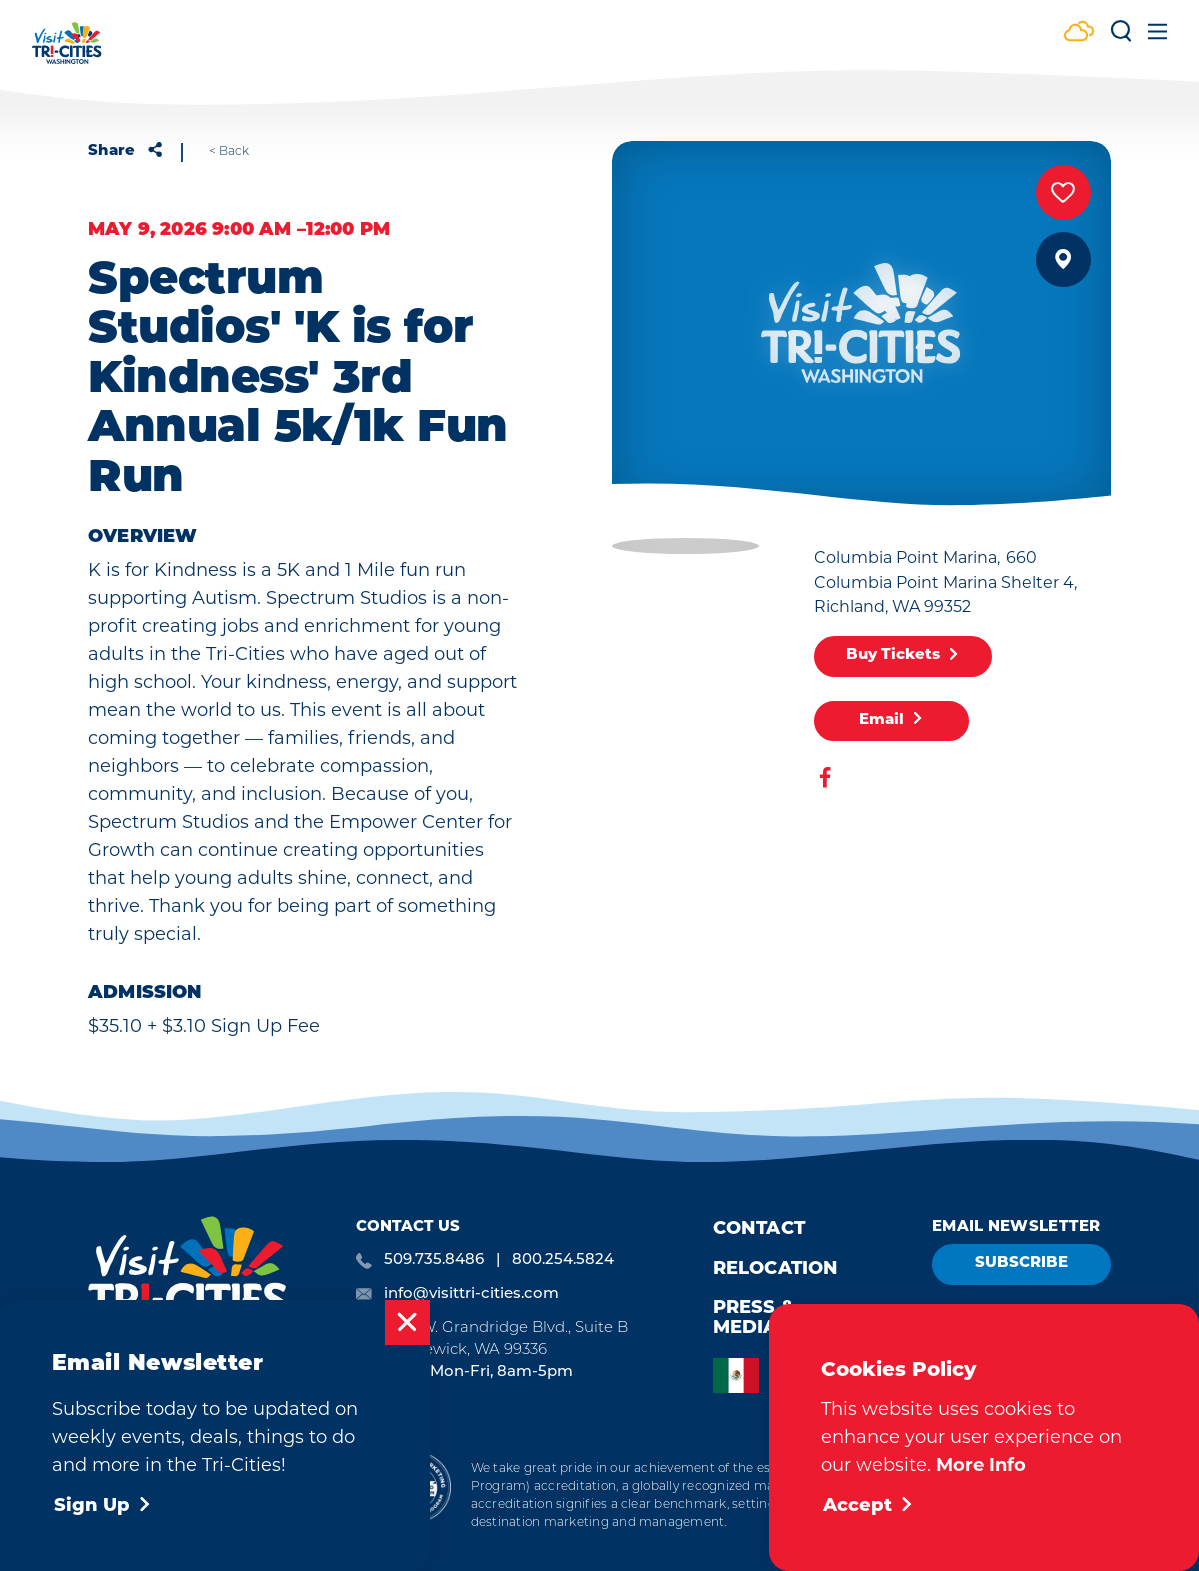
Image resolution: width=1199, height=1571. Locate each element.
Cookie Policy (149, 1496)
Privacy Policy (238, 1496)
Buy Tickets (903, 656)
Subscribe (1021, 1263)
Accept (868, 1506)
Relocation (776, 1269)
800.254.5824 (563, 1258)
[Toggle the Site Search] (1121, 38)
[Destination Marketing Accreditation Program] (415, 1491)
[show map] (1063, 259)
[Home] (67, 52)
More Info (981, 1465)
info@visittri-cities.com (471, 1292)
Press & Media (754, 1318)
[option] (741, 1375)
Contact (759, 1229)
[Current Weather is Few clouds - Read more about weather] (1079, 33)
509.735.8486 (434, 1258)
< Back (229, 151)
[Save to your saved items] (1063, 192)
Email (891, 720)
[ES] (741, 1375)
